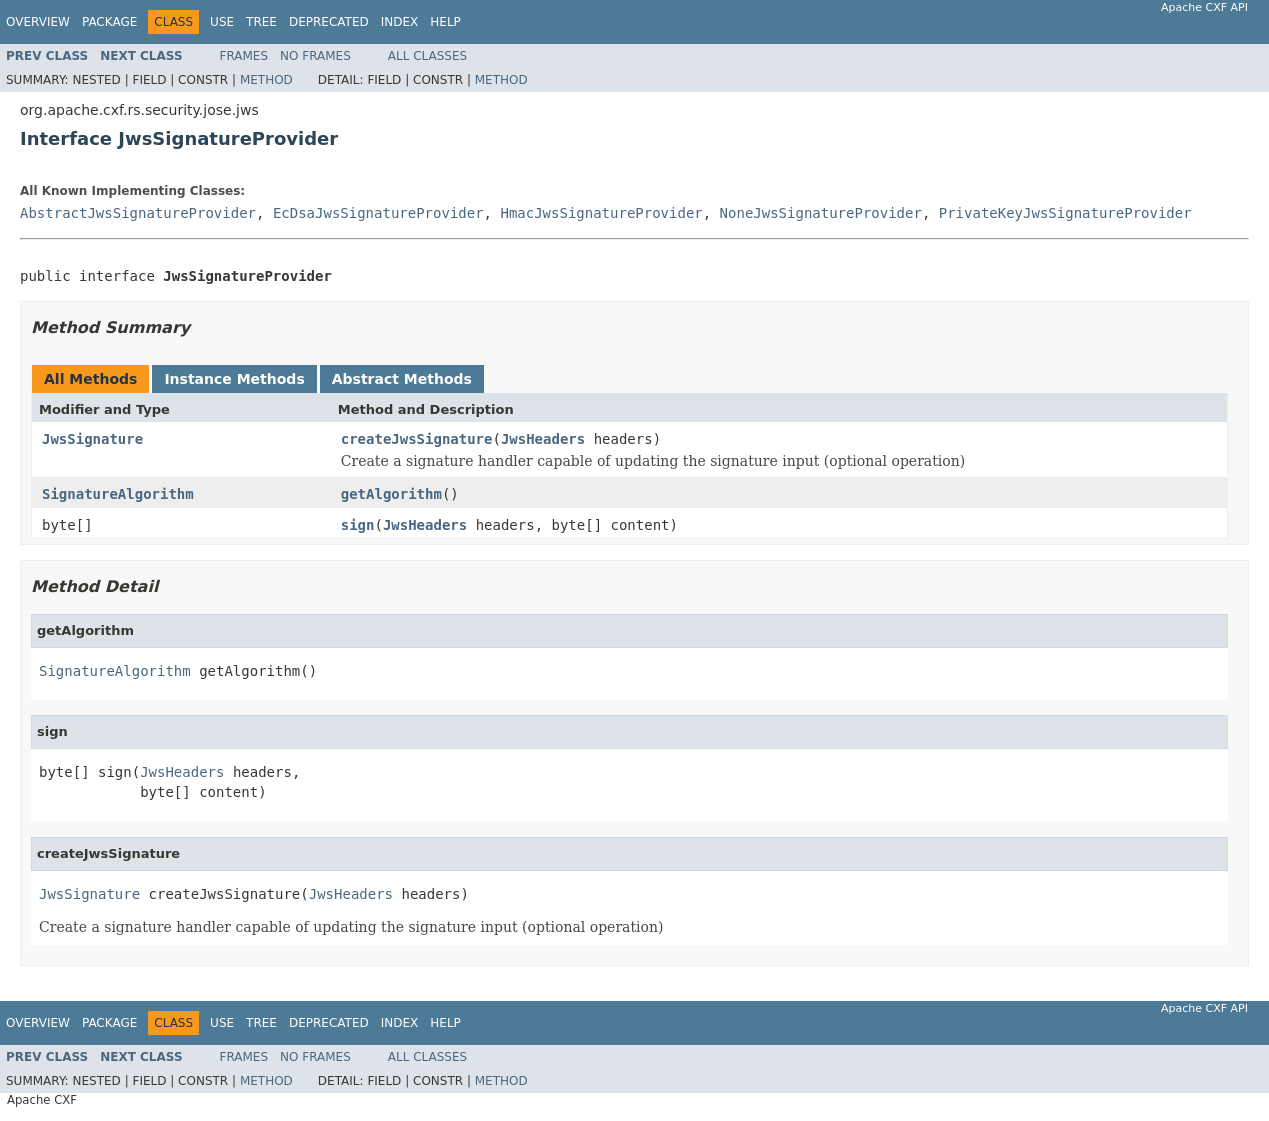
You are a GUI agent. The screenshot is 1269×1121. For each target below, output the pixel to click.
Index (400, 22)
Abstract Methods (402, 379)
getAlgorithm (391, 494)
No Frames (315, 56)
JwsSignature (92, 439)
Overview (38, 22)
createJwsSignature (417, 439)
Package (109, 22)
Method (266, 80)
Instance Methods (234, 379)
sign (358, 525)
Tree (261, 22)
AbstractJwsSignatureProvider (138, 213)
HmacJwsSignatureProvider (601, 213)
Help (445, 22)
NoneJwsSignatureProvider (821, 213)
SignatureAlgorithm (118, 494)
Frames (244, 56)
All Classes (427, 56)
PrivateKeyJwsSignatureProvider (1065, 213)
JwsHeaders (543, 439)
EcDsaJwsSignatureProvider (378, 213)
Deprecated (329, 22)
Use (222, 22)
